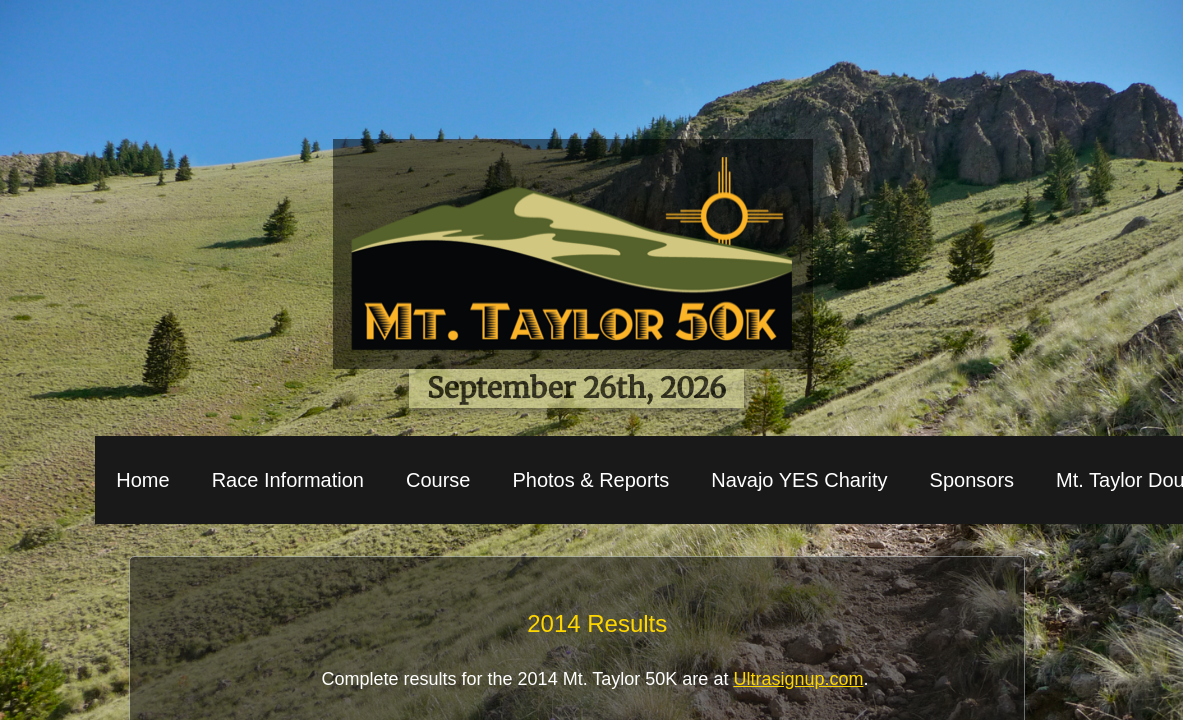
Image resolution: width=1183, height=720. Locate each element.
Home (142, 480)
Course (438, 480)
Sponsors (972, 480)
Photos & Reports (590, 480)
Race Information (288, 480)
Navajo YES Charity (799, 480)
